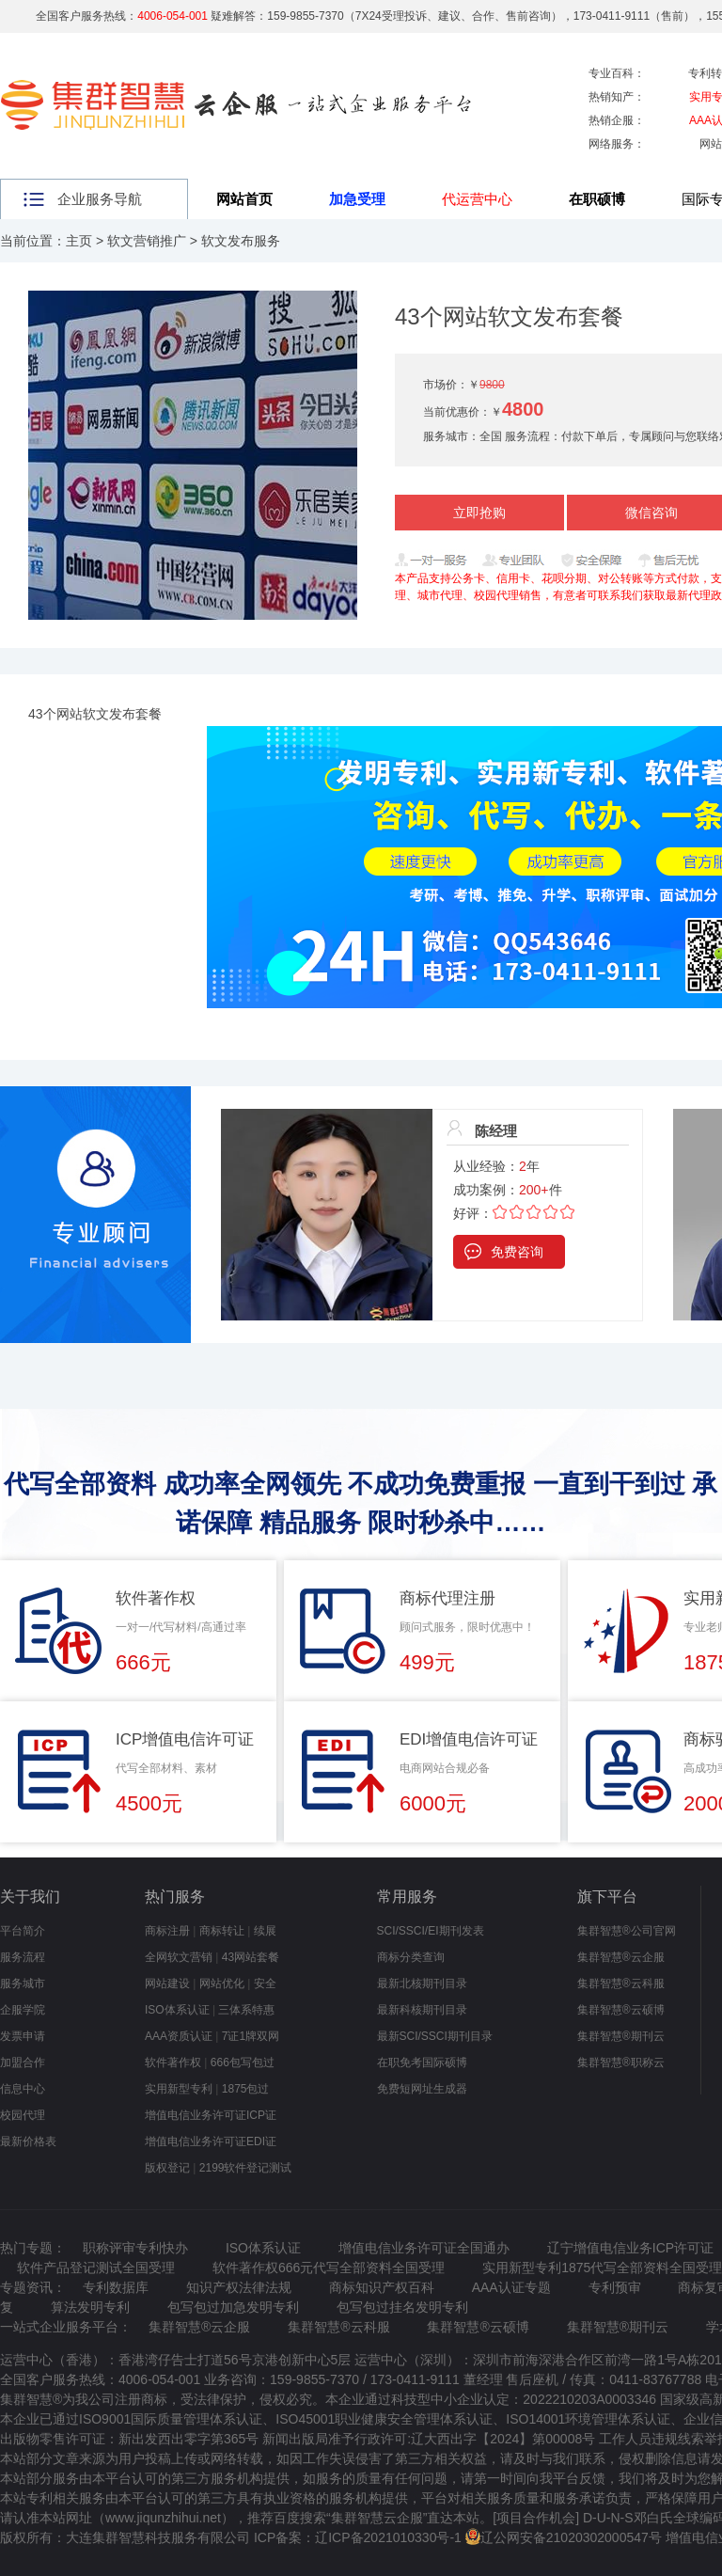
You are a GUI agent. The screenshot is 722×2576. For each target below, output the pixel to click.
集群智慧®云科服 (621, 1983)
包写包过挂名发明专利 (402, 2307)
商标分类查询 (411, 1957)
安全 (265, 1983)
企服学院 (22, 2009)
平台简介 (22, 1930)
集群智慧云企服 (377, 2517)
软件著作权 (173, 2062)
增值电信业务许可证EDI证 (210, 2141)
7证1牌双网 (250, 2036)
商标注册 (167, 1930)
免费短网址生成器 (422, 2088)
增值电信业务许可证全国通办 (424, 2247)
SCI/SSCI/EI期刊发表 (430, 1930)
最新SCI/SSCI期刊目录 (435, 2036)
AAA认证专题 (511, 2287)
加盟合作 (22, 2062)
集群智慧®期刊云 (621, 2036)
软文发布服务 (240, 240)
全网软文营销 (178, 1957)
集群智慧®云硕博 (621, 2009)
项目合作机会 (535, 2517)
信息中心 (22, 2088)
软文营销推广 (146, 240)
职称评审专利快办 (135, 2247)
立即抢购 (479, 512)
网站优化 (221, 1983)
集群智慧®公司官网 (626, 1930)
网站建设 (167, 1983)
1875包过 (246, 2088)
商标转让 (221, 1930)
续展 (265, 1930)
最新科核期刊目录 (422, 2009)
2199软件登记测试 (245, 2167)
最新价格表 (28, 2141)
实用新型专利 (178, 2088)
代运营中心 (477, 199)
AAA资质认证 (178, 2036)
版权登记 (167, 2167)
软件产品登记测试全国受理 (96, 2267)
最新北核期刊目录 (422, 1983)
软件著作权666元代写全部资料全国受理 (328, 2267)
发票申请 (22, 2036)
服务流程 (22, 1957)
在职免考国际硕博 (422, 2062)
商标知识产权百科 (381, 2287)
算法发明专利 (90, 2307)
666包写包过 (243, 2062)
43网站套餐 (250, 1957)
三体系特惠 (246, 2009)
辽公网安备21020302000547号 (571, 2537)
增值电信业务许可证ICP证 (210, 2115)
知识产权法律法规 (238, 2287)
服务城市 (22, 1983)
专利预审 (615, 2287)
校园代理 (22, 2115)
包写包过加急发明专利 (233, 2307)
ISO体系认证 (177, 2009)
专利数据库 (116, 2287)
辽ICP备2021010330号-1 (388, 2537)
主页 (79, 240)
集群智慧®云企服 (621, 1957)
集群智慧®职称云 (621, 2062)
